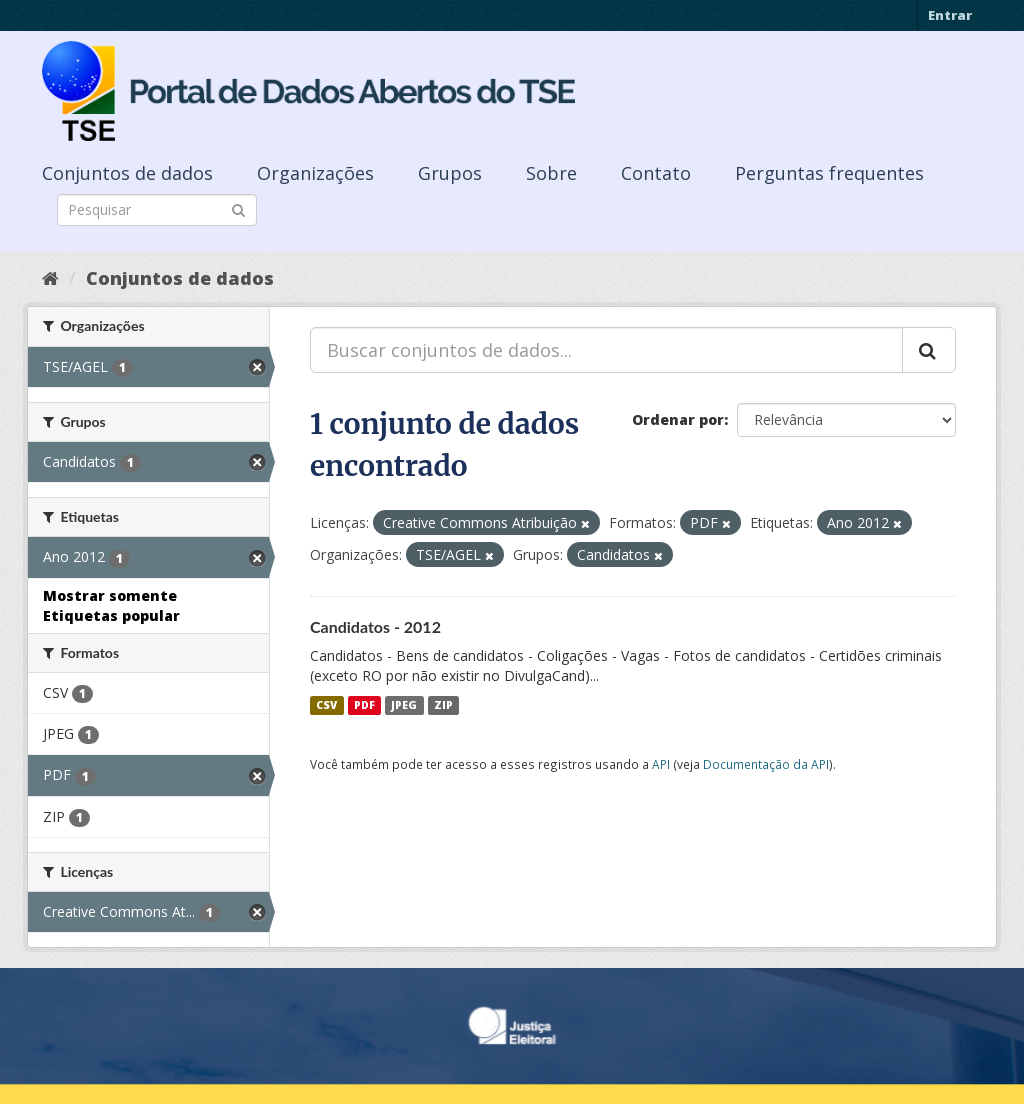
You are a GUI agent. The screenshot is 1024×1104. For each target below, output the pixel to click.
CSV (326, 705)
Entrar (950, 15)
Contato (656, 173)
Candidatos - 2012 (375, 626)
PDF (364, 705)
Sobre (551, 173)
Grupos (450, 173)
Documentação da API (766, 764)
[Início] (50, 278)
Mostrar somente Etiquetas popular (111, 605)
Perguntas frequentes (829, 173)
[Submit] (238, 208)
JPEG (404, 705)
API (661, 764)
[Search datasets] (157, 210)
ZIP (443, 705)
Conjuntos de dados (127, 173)
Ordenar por (678, 419)
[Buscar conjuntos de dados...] (606, 350)
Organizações (315, 173)
